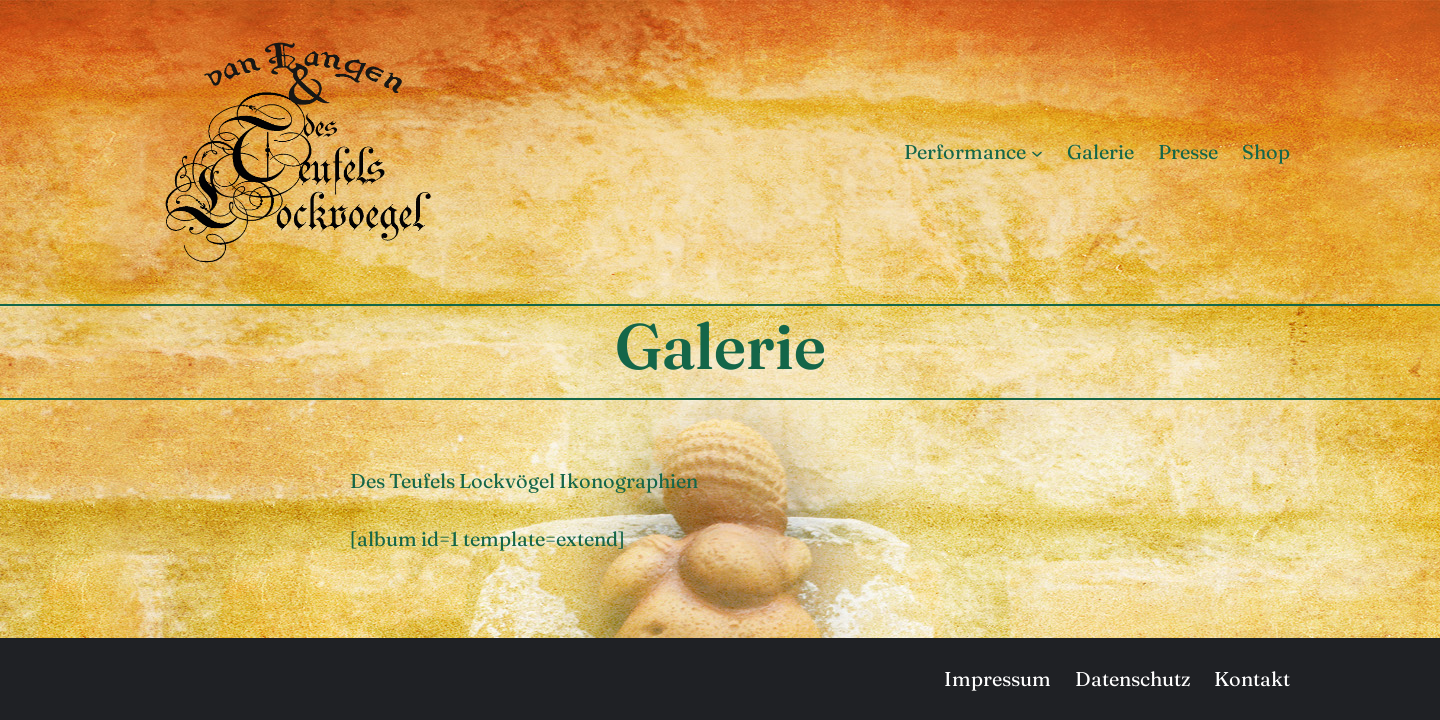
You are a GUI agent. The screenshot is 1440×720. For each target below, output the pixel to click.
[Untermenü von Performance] (1037, 152)
